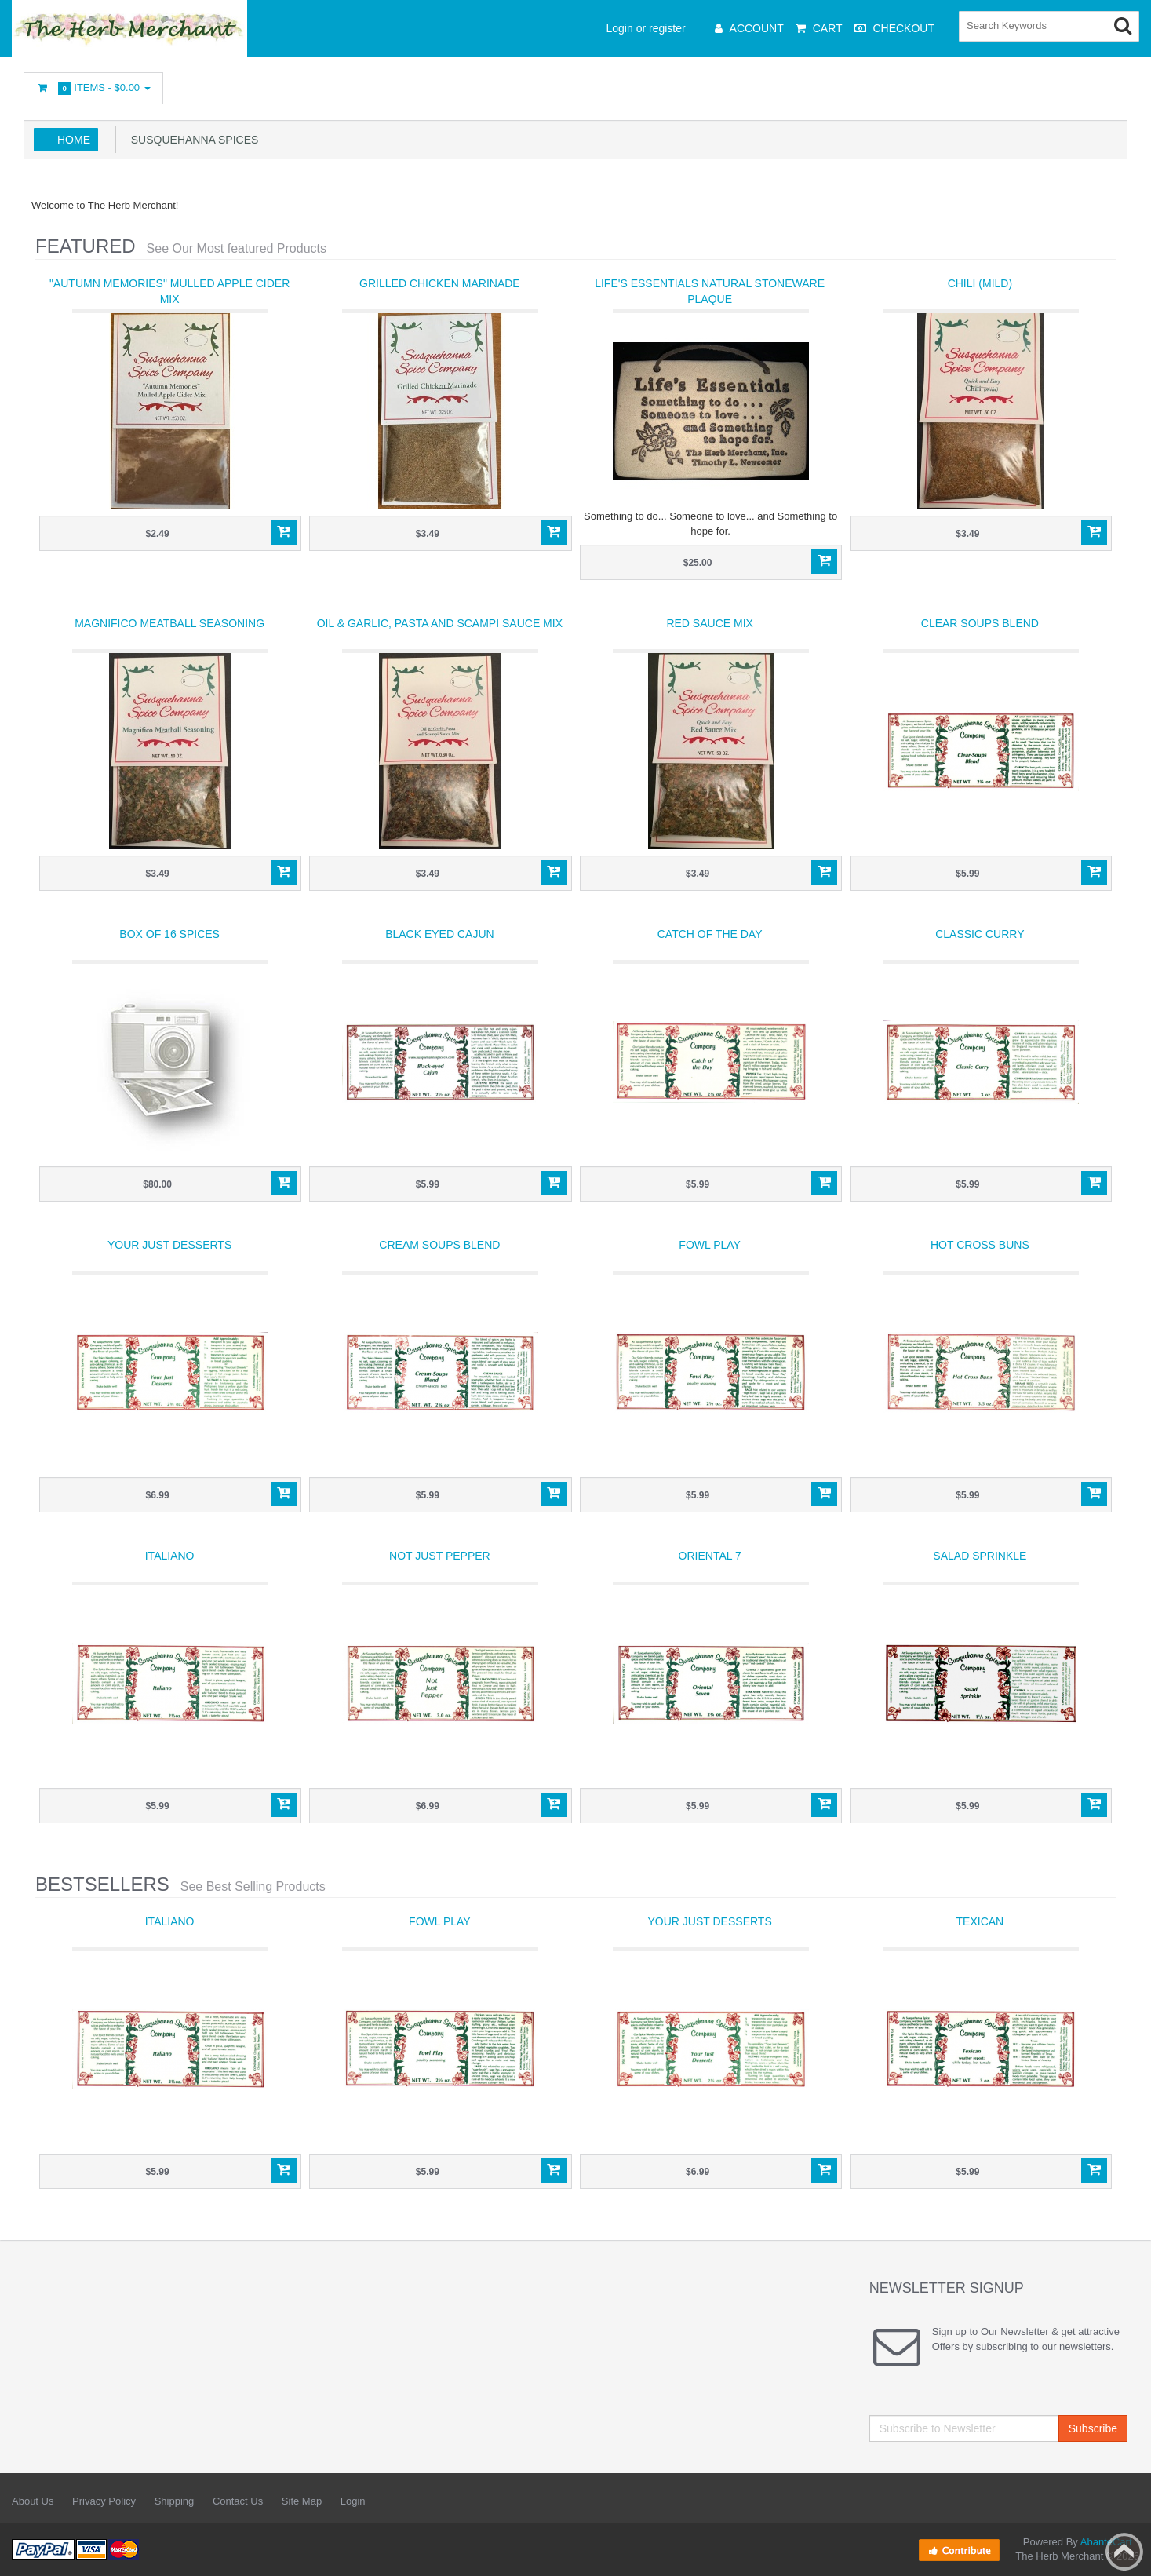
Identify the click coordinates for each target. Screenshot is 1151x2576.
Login (353, 2501)
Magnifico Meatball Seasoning (169, 623)
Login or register (646, 28)
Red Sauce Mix (709, 623)
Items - (93, 88)
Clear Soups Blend (980, 623)
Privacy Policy (104, 2501)
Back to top (1124, 2551)
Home (73, 139)
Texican (980, 1921)
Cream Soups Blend (439, 1245)
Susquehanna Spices (191, 139)
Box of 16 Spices (169, 934)
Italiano (170, 1555)
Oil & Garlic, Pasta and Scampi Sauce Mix (440, 623)
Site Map (302, 2501)
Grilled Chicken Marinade (439, 283)
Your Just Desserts (169, 1245)
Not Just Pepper (439, 1555)
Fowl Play (710, 1245)
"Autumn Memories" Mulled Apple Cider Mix (169, 291)
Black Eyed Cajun (439, 934)
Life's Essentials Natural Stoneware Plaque (710, 291)
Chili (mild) (980, 283)
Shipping (175, 2501)
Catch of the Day (710, 934)
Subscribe (1093, 2428)
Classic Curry (979, 934)
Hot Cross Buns (980, 1245)
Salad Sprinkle (979, 1555)
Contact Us (238, 2501)
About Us (32, 2501)
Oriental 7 (710, 1555)
